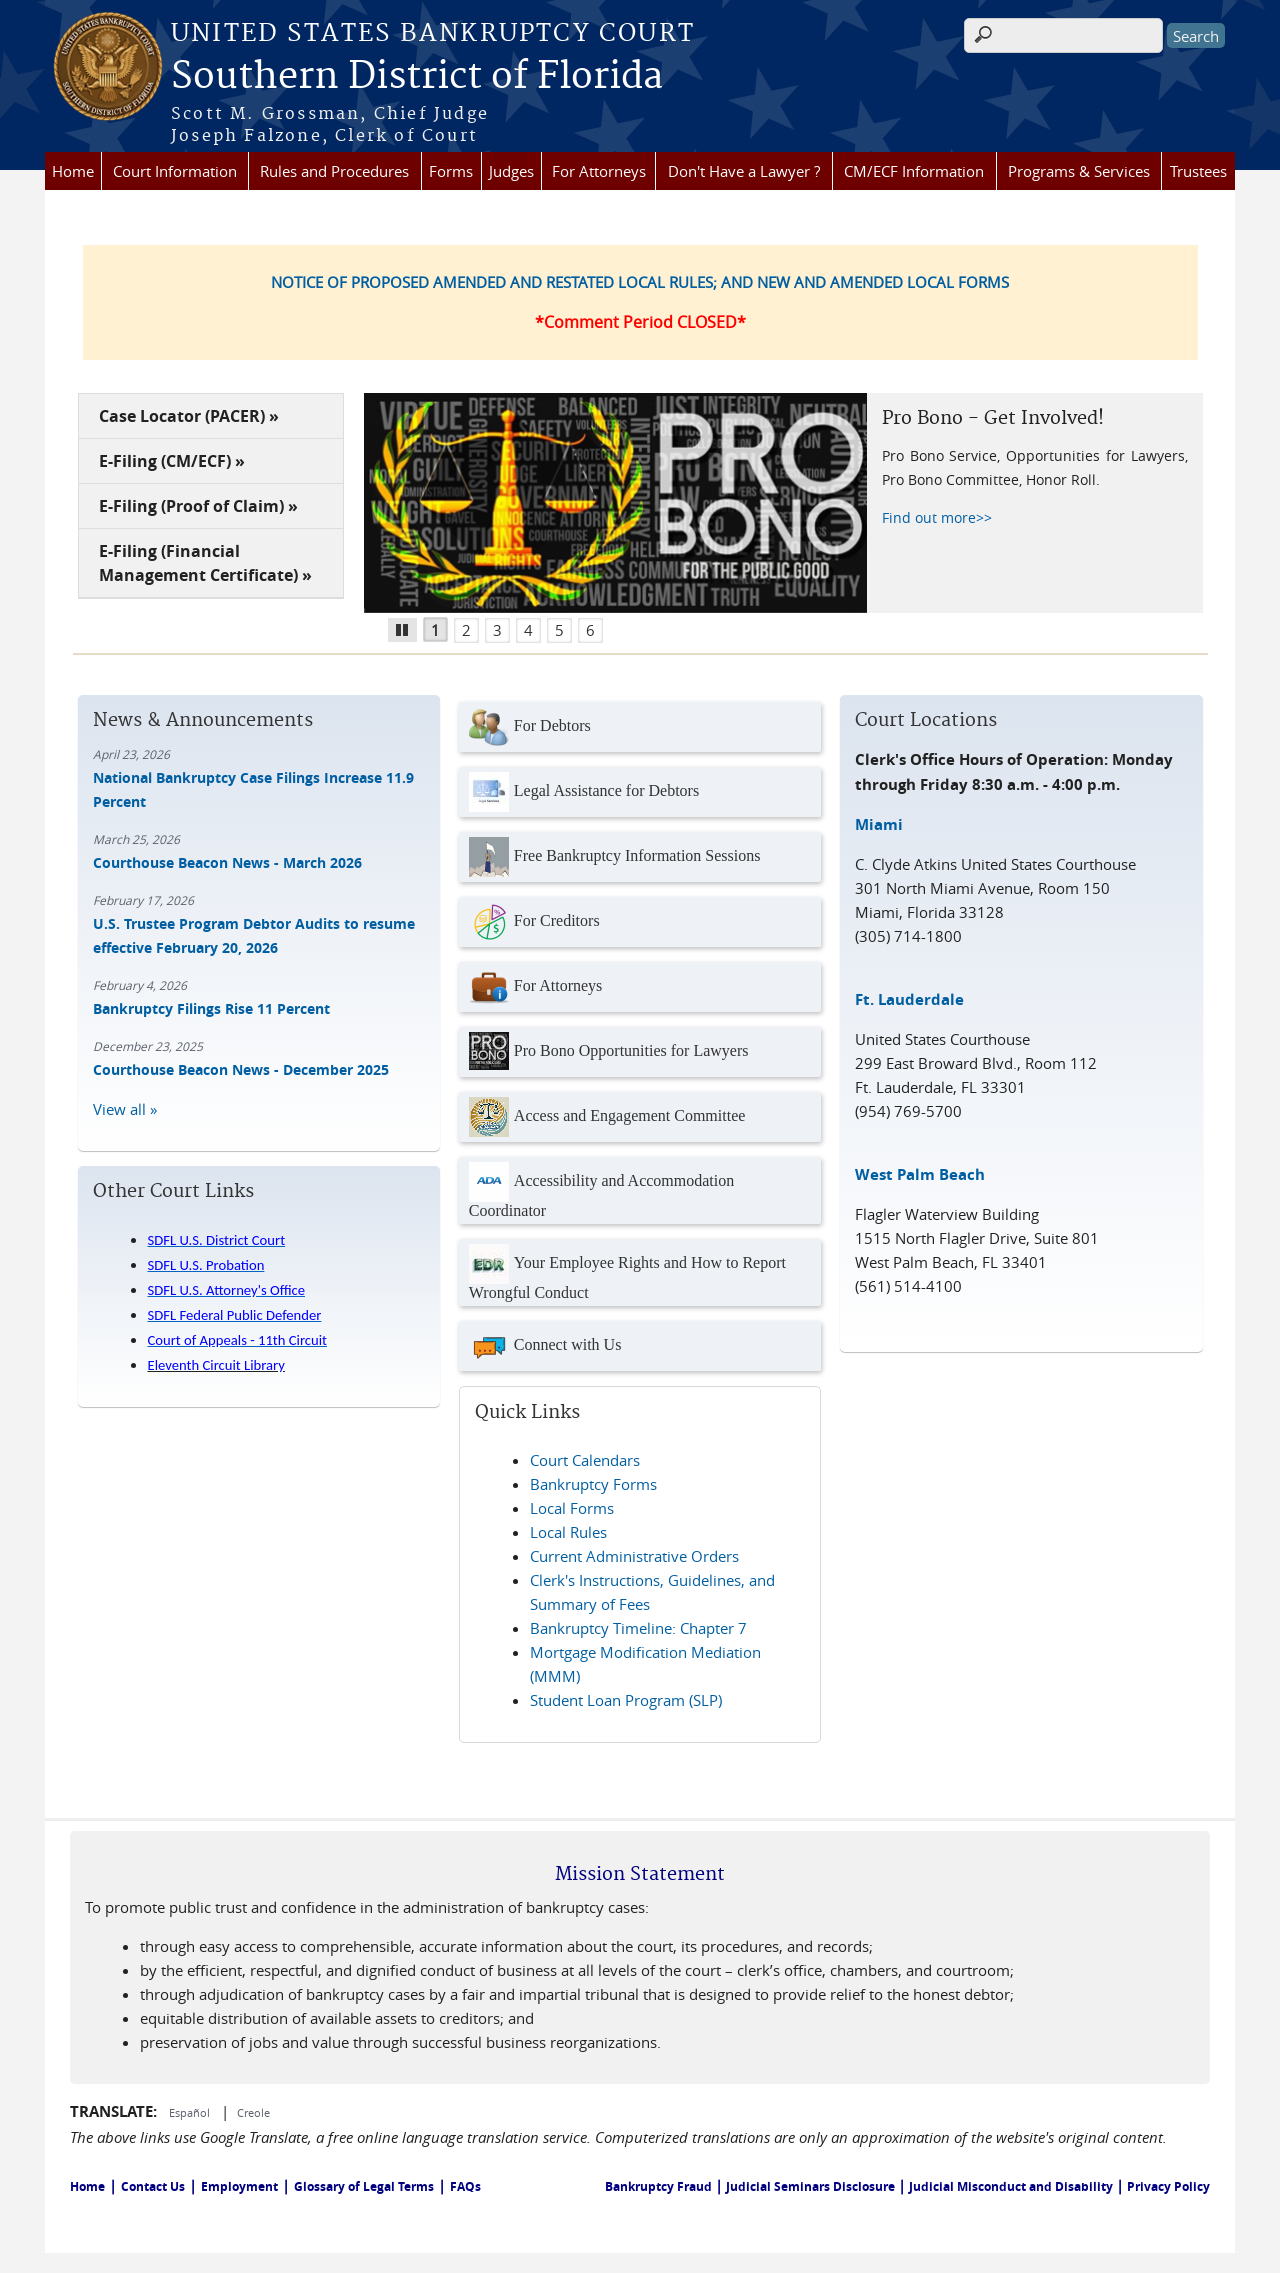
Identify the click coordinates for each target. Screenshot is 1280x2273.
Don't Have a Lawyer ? (744, 171)
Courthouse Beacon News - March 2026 (227, 862)
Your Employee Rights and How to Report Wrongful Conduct (627, 1272)
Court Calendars (585, 1460)
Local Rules (568, 1532)
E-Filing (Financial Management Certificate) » (205, 563)
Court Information (175, 171)
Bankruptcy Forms (593, 1484)
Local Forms (572, 1508)
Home (73, 171)
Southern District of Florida (417, 77)
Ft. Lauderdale (909, 999)
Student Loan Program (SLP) (626, 1700)
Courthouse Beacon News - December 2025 (241, 1069)
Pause (409, 627)
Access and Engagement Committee (607, 1117)
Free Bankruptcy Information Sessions (615, 857)
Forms (451, 171)
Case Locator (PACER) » (189, 416)
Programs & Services (1079, 171)
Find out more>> (937, 517)
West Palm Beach (920, 1174)
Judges (511, 171)
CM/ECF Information (914, 171)
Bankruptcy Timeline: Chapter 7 (638, 1628)
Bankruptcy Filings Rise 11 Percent (211, 1008)
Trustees (1198, 171)
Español (191, 2112)
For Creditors (534, 922)
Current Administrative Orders (634, 1556)
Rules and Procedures (334, 171)
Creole (253, 2112)
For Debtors (530, 727)
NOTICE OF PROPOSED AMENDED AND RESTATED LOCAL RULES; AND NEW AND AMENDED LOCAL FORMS (640, 282)
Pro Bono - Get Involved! (993, 418)
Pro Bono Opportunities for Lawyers (609, 1052)
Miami (879, 824)
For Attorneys (599, 171)
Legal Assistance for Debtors (584, 792)
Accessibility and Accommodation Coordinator (601, 1190)
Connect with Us (545, 1346)
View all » (125, 1109)
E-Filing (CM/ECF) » (172, 461)
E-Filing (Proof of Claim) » (198, 506)
